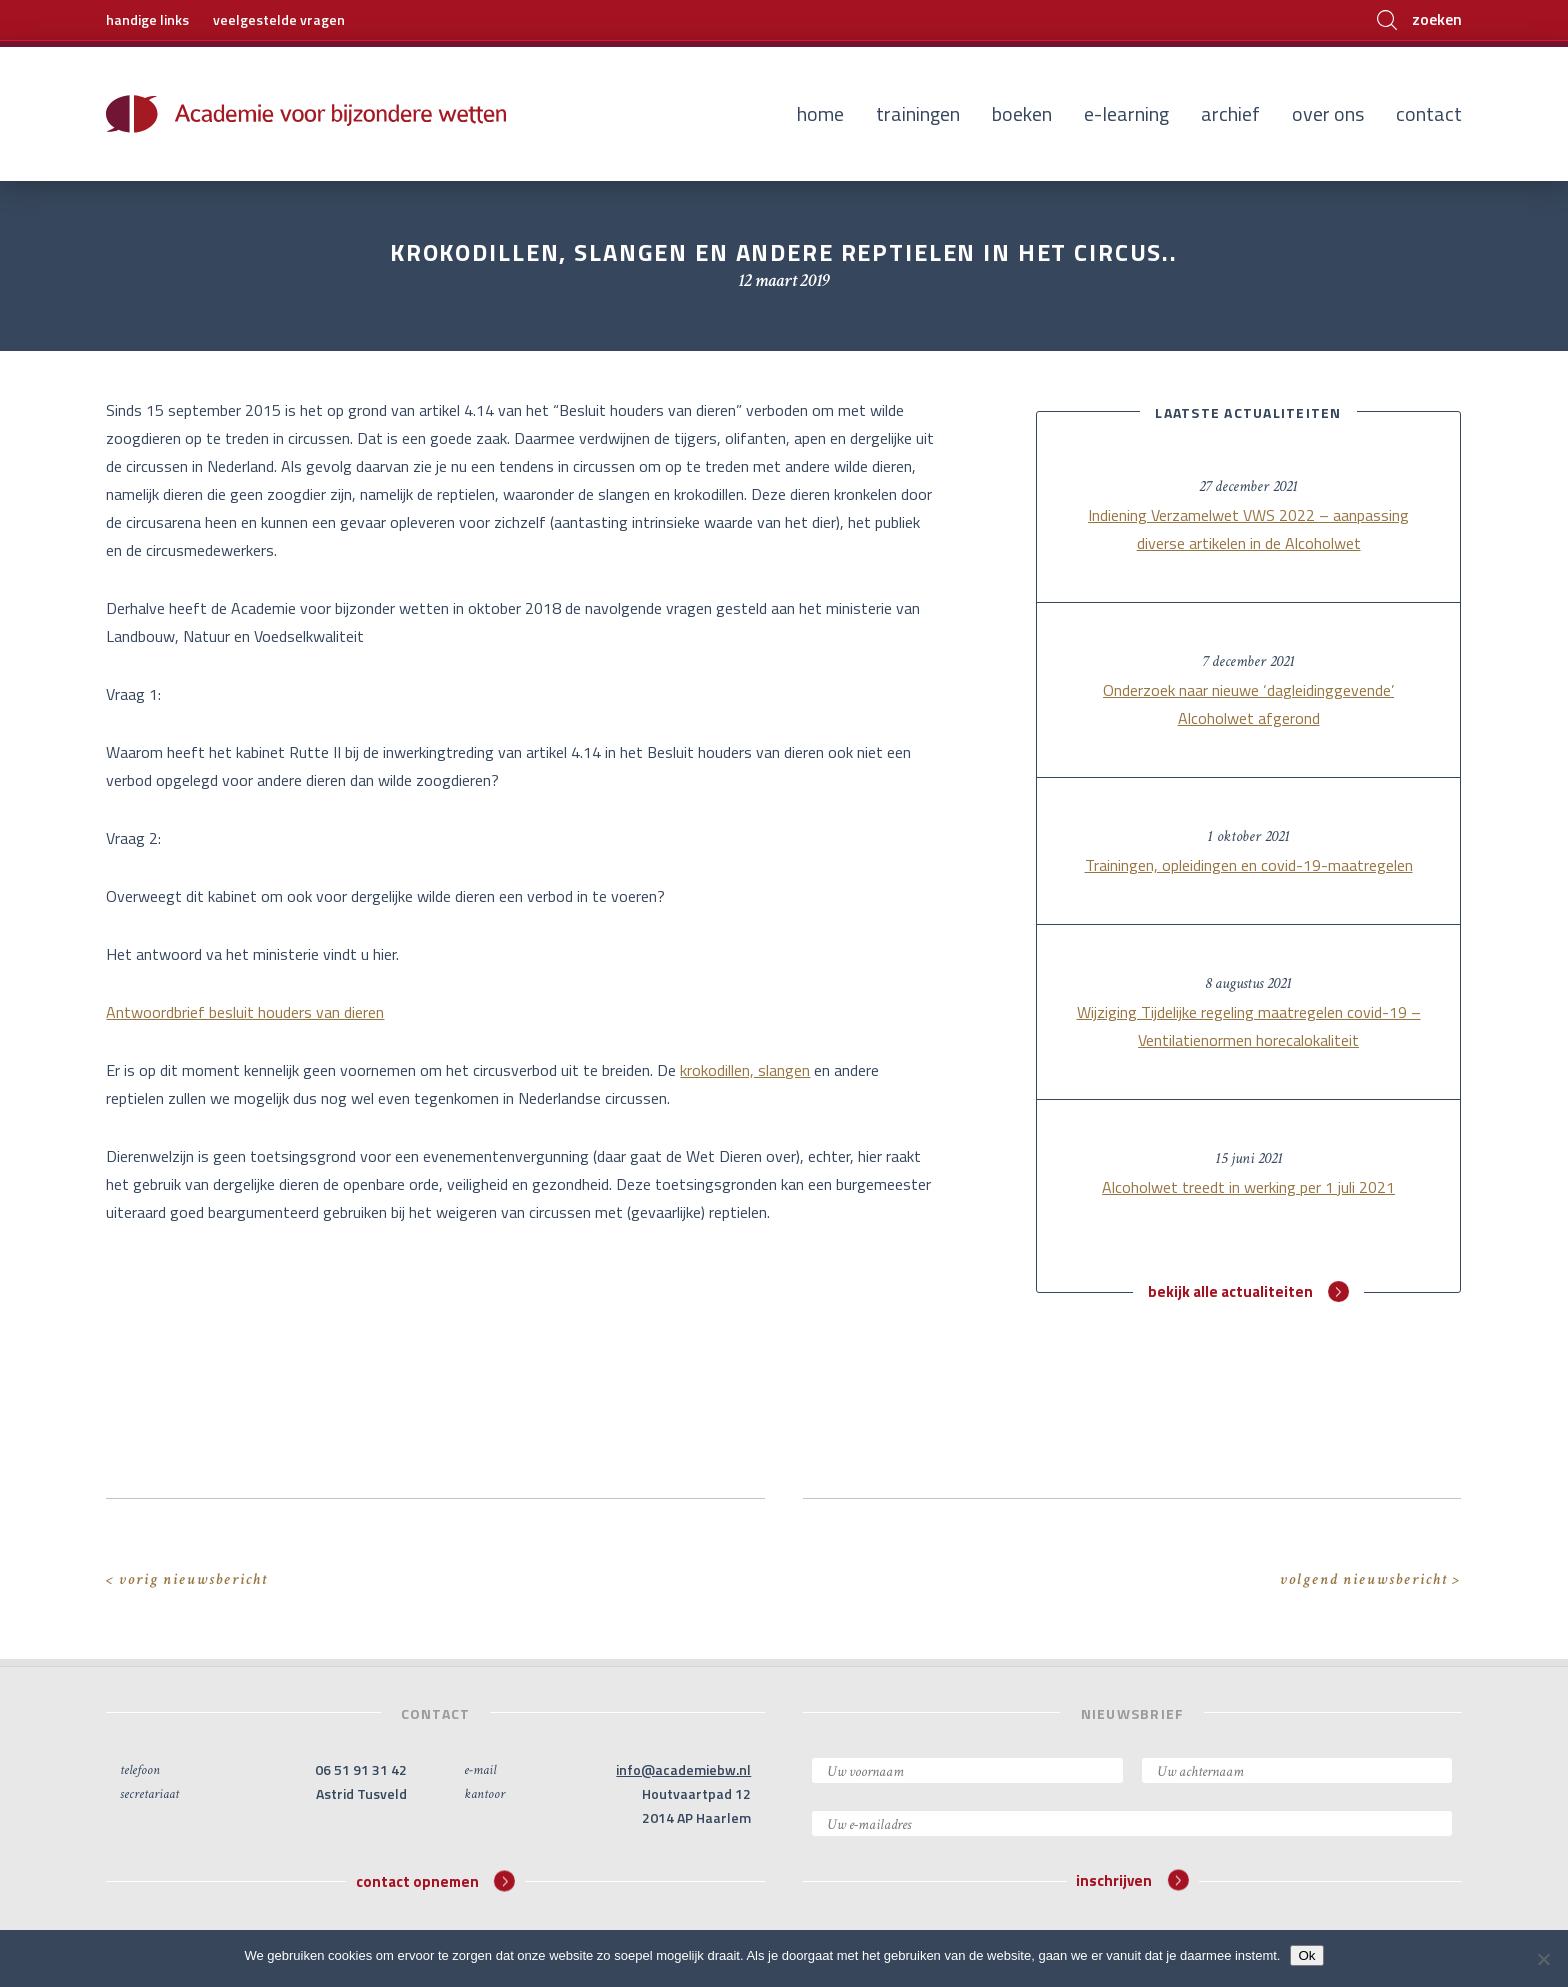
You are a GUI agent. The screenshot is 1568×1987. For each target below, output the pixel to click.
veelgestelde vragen (279, 19)
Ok (1306, 1955)
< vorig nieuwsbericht (187, 1579)
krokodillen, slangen (745, 1070)
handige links (147, 19)
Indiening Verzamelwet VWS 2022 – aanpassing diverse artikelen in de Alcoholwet (1248, 529)
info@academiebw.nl (683, 1769)
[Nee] (1543, 1959)
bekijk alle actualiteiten (1248, 1291)
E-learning (1126, 113)
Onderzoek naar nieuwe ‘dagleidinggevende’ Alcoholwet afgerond (1248, 704)
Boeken (1022, 113)
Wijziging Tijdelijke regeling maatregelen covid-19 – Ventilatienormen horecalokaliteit (1249, 1026)
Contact (1429, 113)
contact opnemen (435, 1880)
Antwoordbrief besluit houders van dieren (245, 1012)
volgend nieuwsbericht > (1370, 1579)
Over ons (1328, 113)
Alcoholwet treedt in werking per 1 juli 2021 (1248, 1187)
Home (820, 113)
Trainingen (918, 113)
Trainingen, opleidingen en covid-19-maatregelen (1249, 865)
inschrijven (1132, 1880)
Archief (1230, 113)
